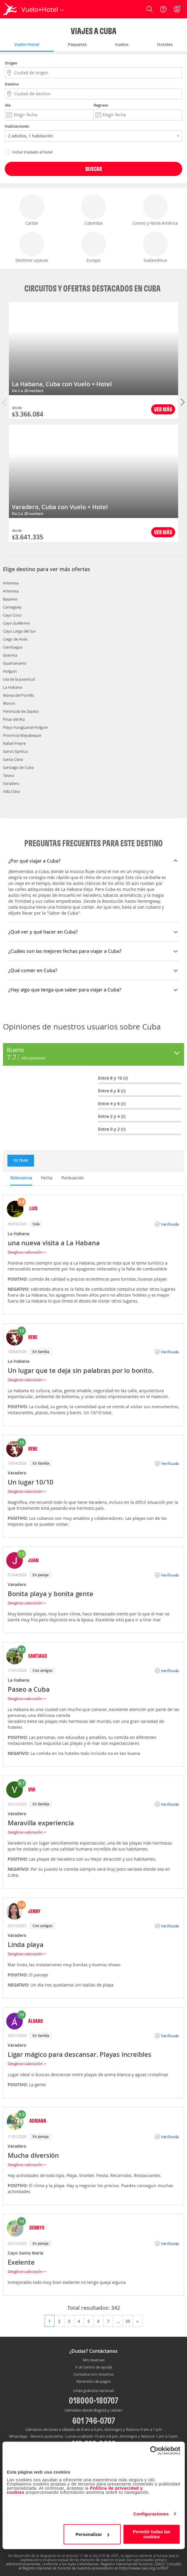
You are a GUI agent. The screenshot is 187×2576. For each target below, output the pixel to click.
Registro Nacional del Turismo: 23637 (132, 2564)
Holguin (10, 671)
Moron (9, 703)
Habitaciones (17, 126)
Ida (8, 105)
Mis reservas (94, 2360)
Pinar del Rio (14, 719)
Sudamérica (155, 247)
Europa (93, 247)
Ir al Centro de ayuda (93, 2367)
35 (127, 2321)
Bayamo (10, 599)
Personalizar (92, 2534)
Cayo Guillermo (16, 623)
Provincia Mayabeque (22, 735)
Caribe (31, 210)
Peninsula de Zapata (21, 711)
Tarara (8, 775)
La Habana (12, 687)
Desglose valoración (27, 1252)
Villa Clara (11, 791)
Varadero (11, 783)
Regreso (101, 105)
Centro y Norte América (155, 210)
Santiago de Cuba (18, 767)
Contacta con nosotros (93, 2374)
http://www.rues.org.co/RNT (144, 2568)
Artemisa (11, 583)
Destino (12, 84)
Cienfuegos (13, 647)
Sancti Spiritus (15, 751)
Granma (10, 655)
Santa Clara (13, 759)
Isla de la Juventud (19, 679)
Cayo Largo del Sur (19, 631)
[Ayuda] (163, 9)
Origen (11, 63)
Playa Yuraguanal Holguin (25, 727)
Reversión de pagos (93, 2381)
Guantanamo (14, 663)
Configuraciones (151, 2513)
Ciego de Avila (15, 639)
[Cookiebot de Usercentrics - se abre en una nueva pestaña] (154, 2450)
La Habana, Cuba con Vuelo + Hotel (62, 384)
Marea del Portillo (18, 695)
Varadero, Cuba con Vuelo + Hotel (60, 507)
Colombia (93, 210)
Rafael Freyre (14, 743)
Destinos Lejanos (31, 247)
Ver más (163, 409)
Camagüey (12, 607)
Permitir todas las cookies (151, 2534)
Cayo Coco (12, 615)
